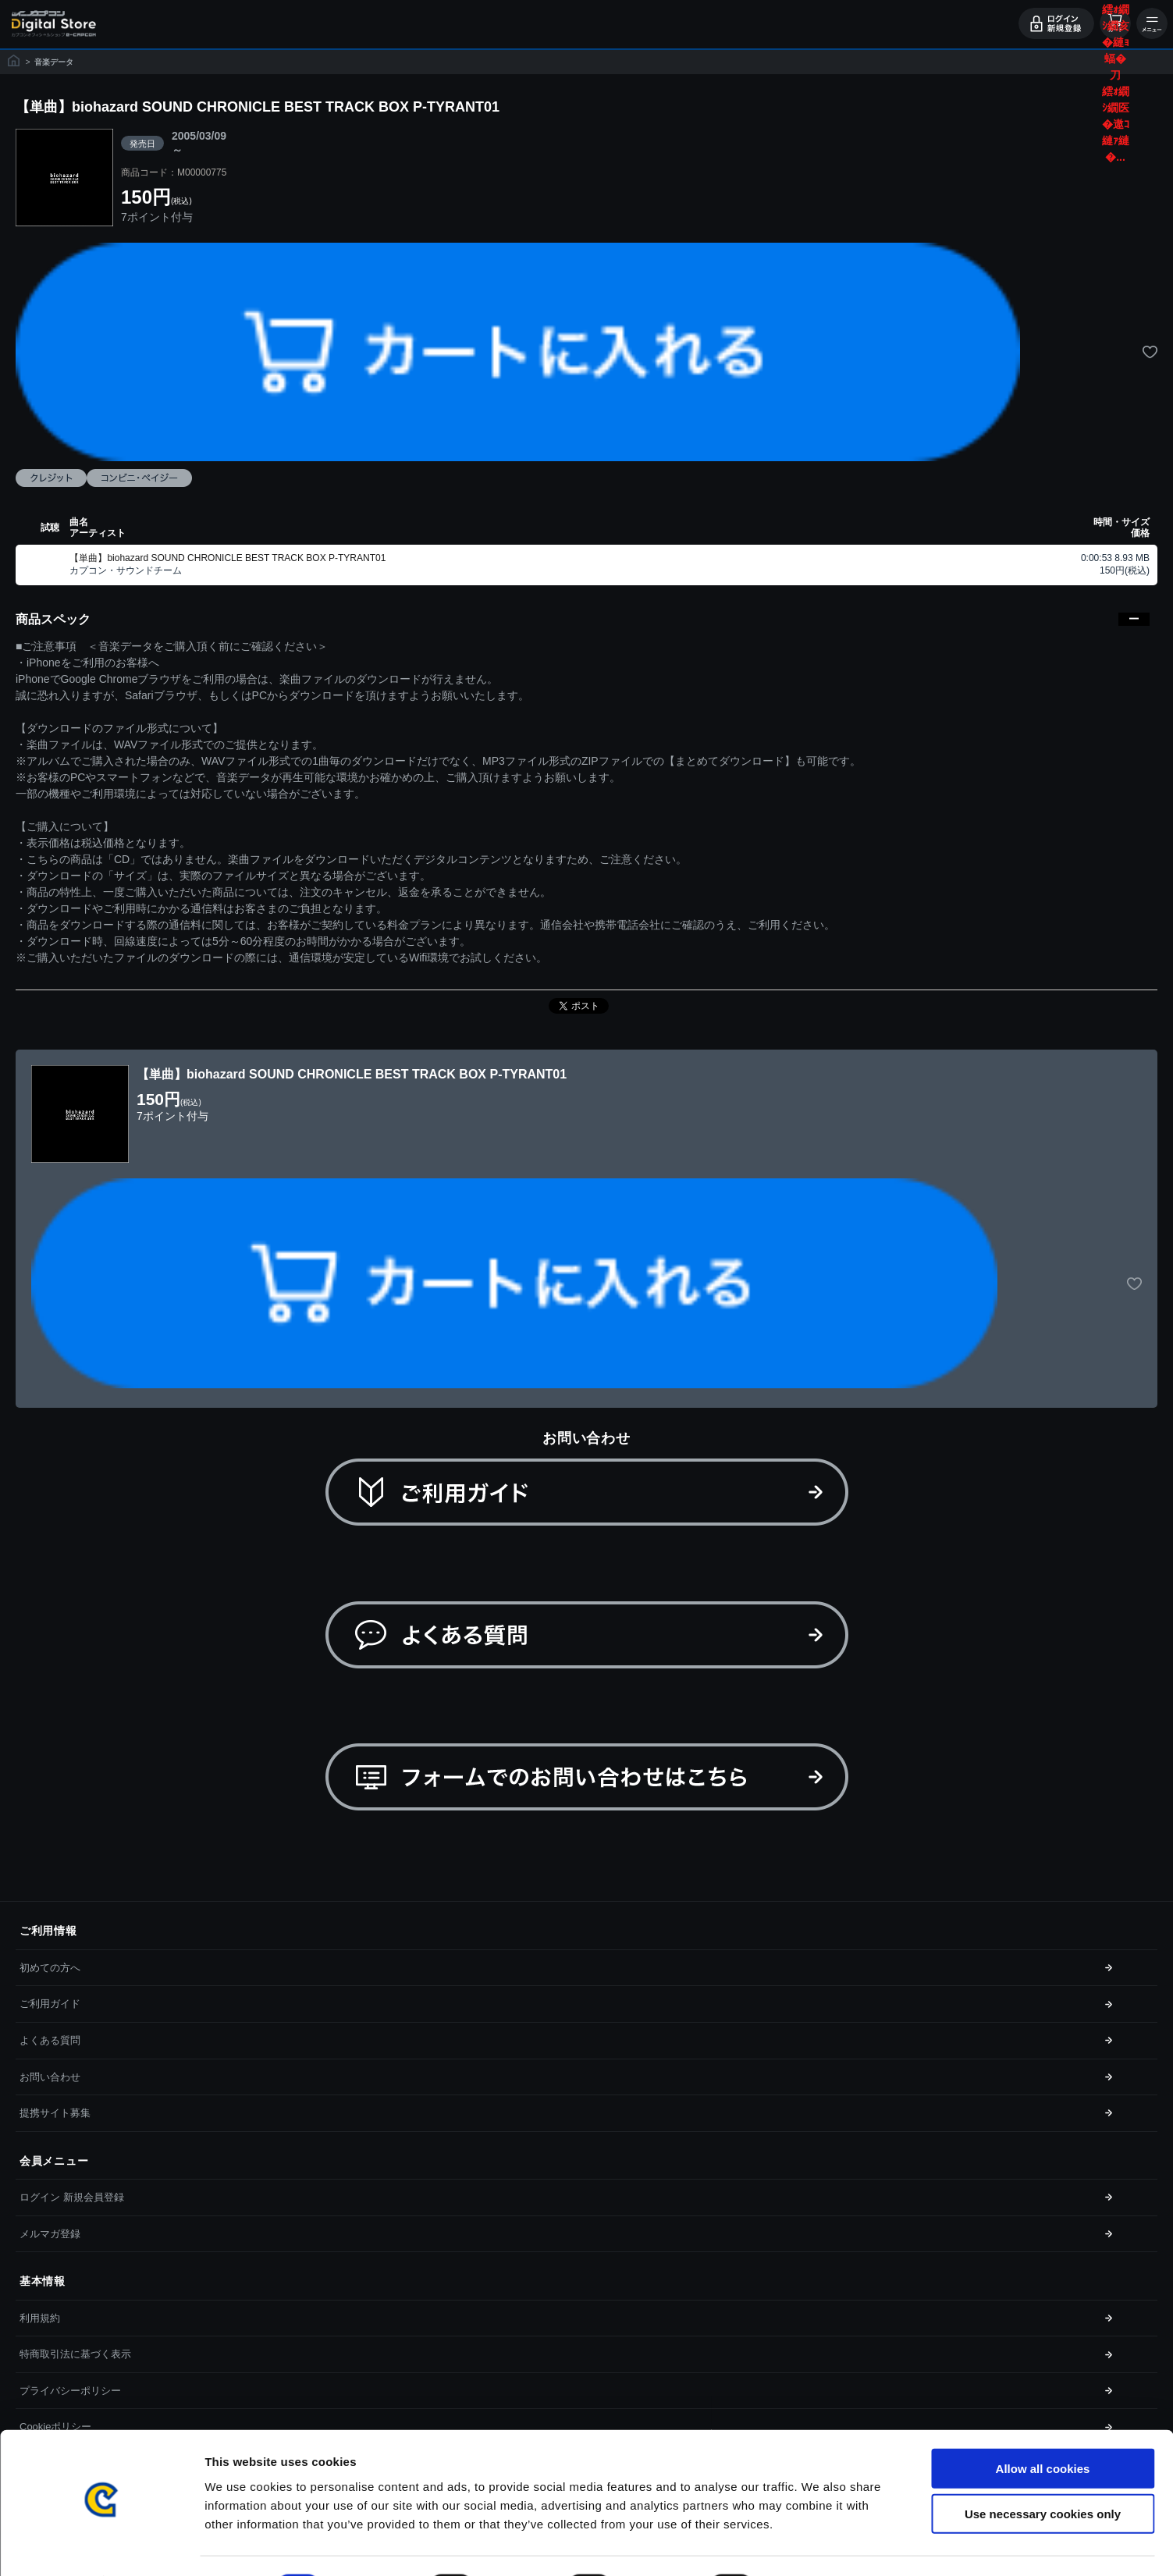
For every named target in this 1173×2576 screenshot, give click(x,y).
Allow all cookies (1043, 2426)
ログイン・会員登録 (1056, 23)
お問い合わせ (50, 2077)
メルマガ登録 (50, 2234)
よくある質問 (50, 2040)
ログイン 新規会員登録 (72, 2197)
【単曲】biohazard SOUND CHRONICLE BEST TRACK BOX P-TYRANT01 (227, 558)
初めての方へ (50, 1968)
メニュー (1152, 23)
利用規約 (40, 2318)
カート (1115, 23)
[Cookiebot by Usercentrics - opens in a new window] (101, 2545)
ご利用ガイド (50, 2003)
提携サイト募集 (55, 2113)
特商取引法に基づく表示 (75, 2354)
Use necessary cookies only (1043, 2472)
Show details (819, 2545)
